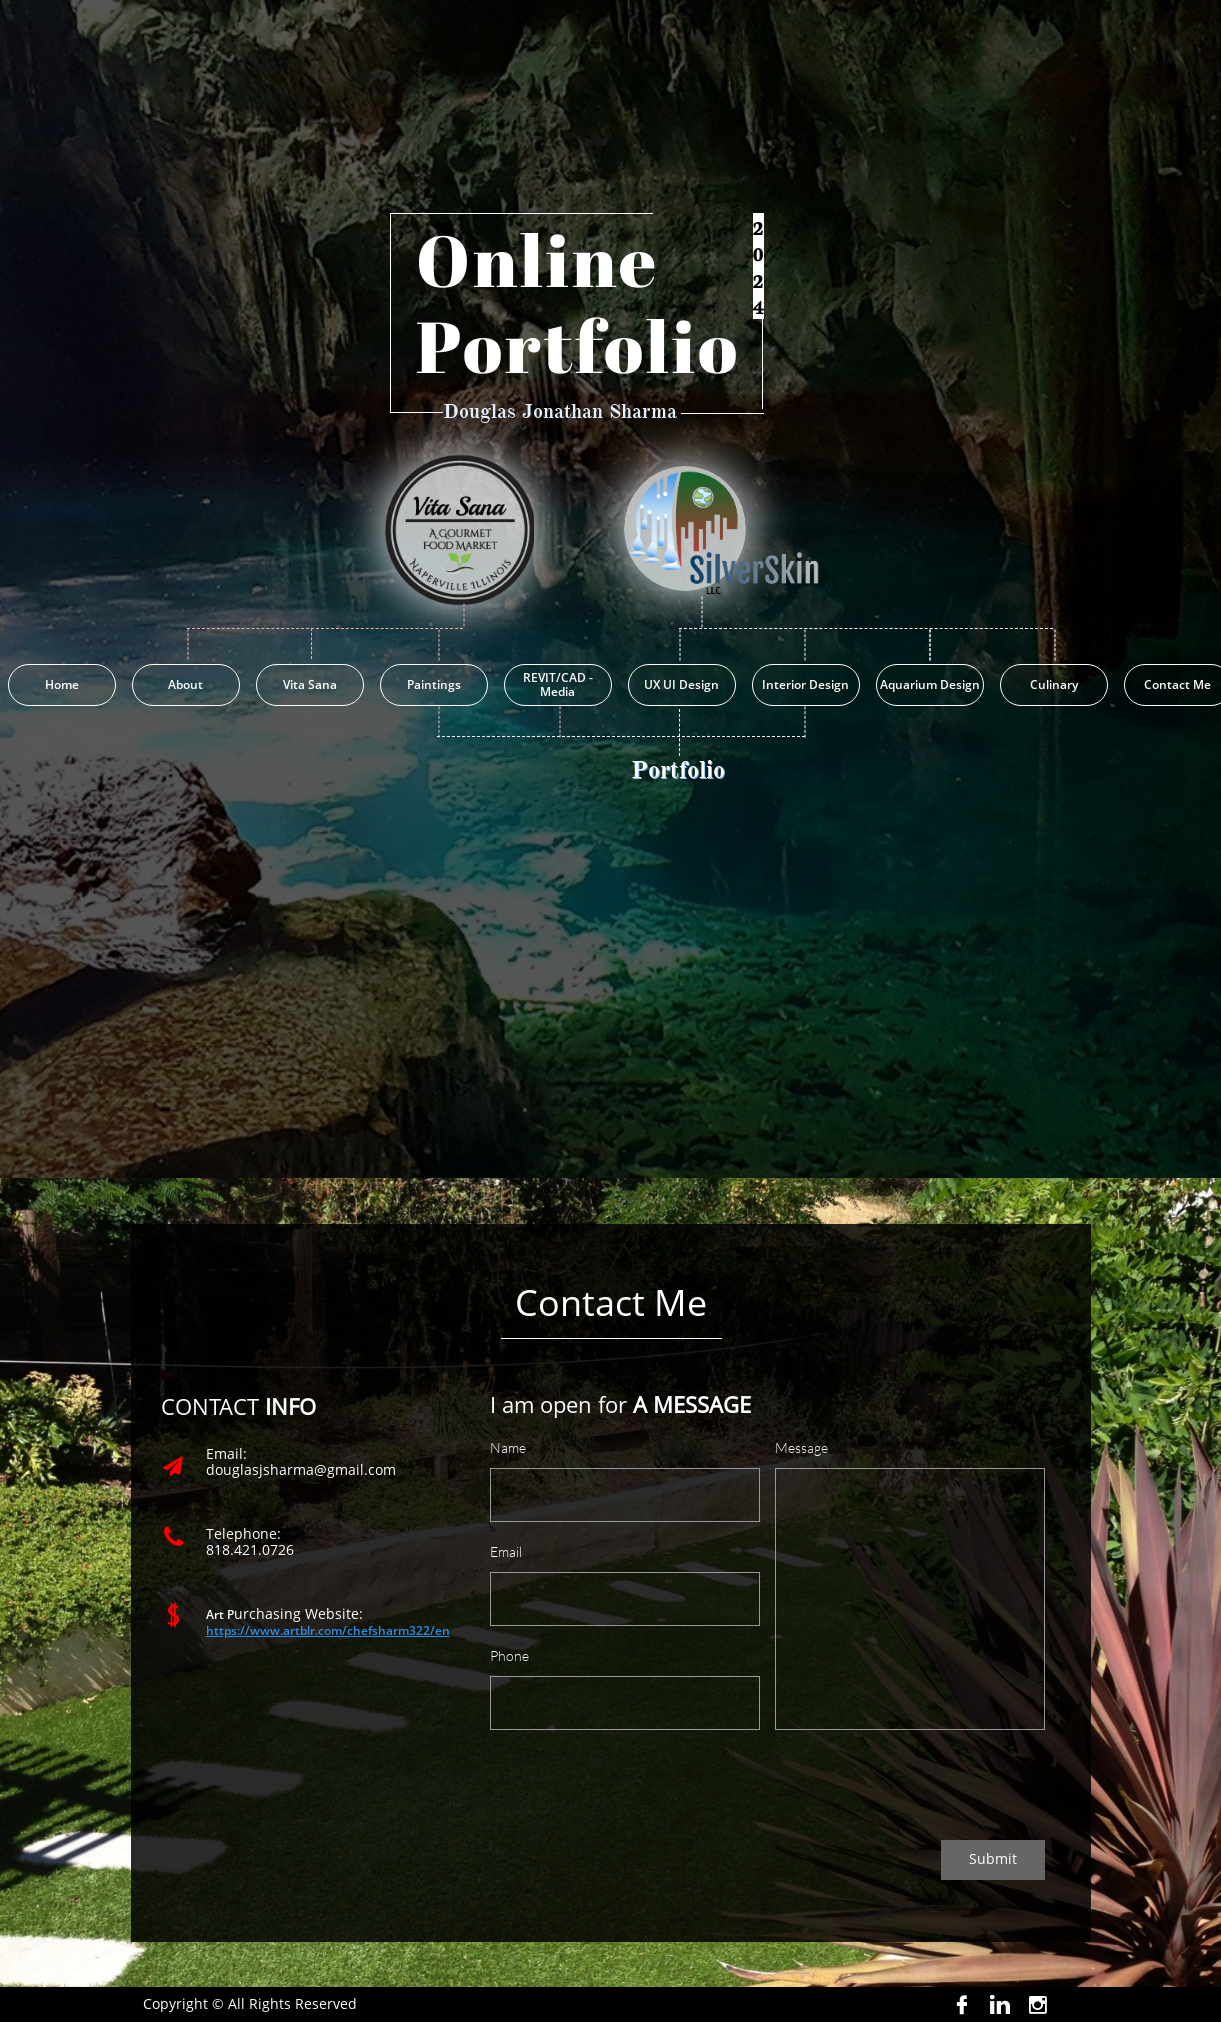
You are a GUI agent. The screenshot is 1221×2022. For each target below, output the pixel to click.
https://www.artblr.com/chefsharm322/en (328, 1630)
